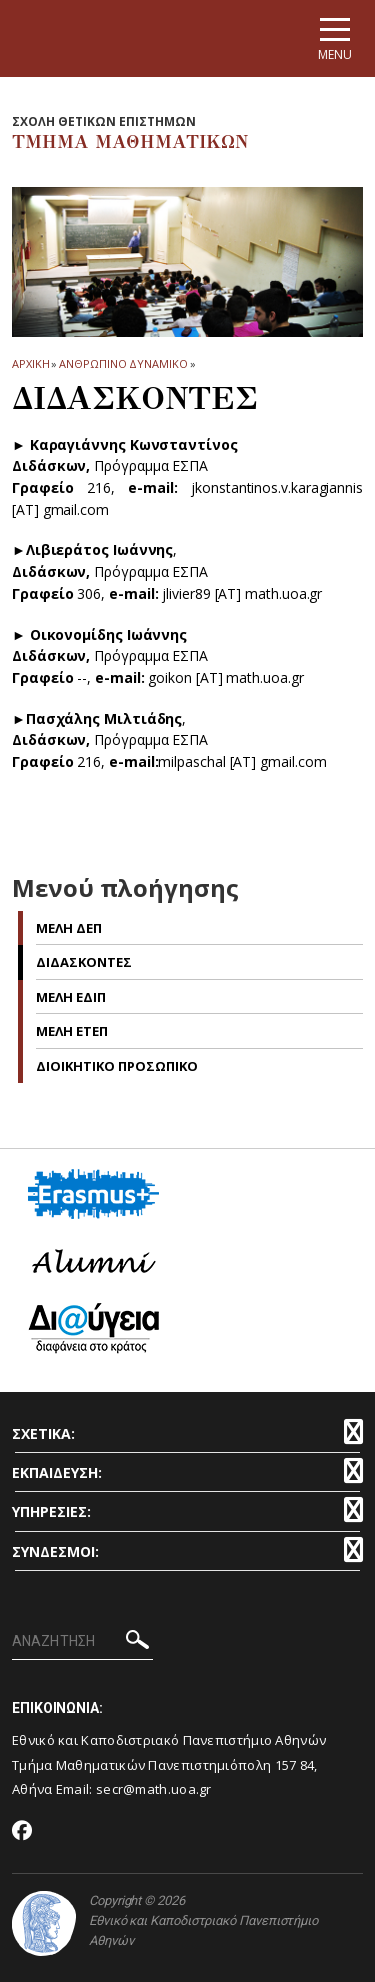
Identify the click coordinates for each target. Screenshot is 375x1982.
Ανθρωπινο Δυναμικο (123, 363)
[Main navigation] (335, 38)
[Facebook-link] (22, 1832)
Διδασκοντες (84, 962)
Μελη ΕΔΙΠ (71, 997)
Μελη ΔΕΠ (69, 928)
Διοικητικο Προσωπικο (117, 1066)
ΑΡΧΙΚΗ (30, 363)
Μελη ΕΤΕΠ (72, 1031)
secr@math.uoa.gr (154, 1789)
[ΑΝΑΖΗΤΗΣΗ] (82, 1642)
